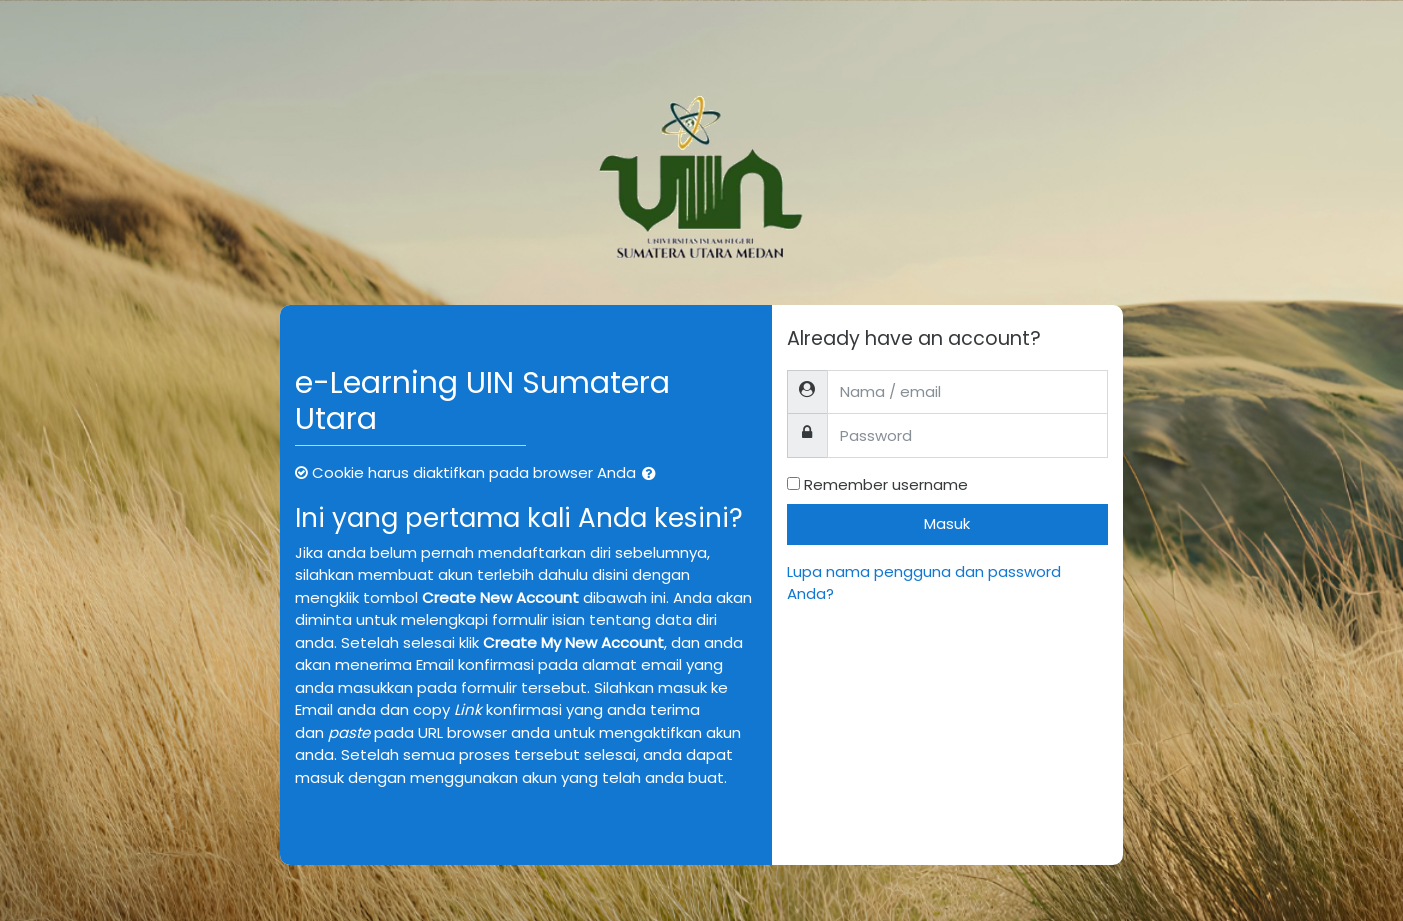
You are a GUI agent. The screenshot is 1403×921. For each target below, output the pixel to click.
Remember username (886, 484)
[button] (653, 474)
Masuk (947, 523)
